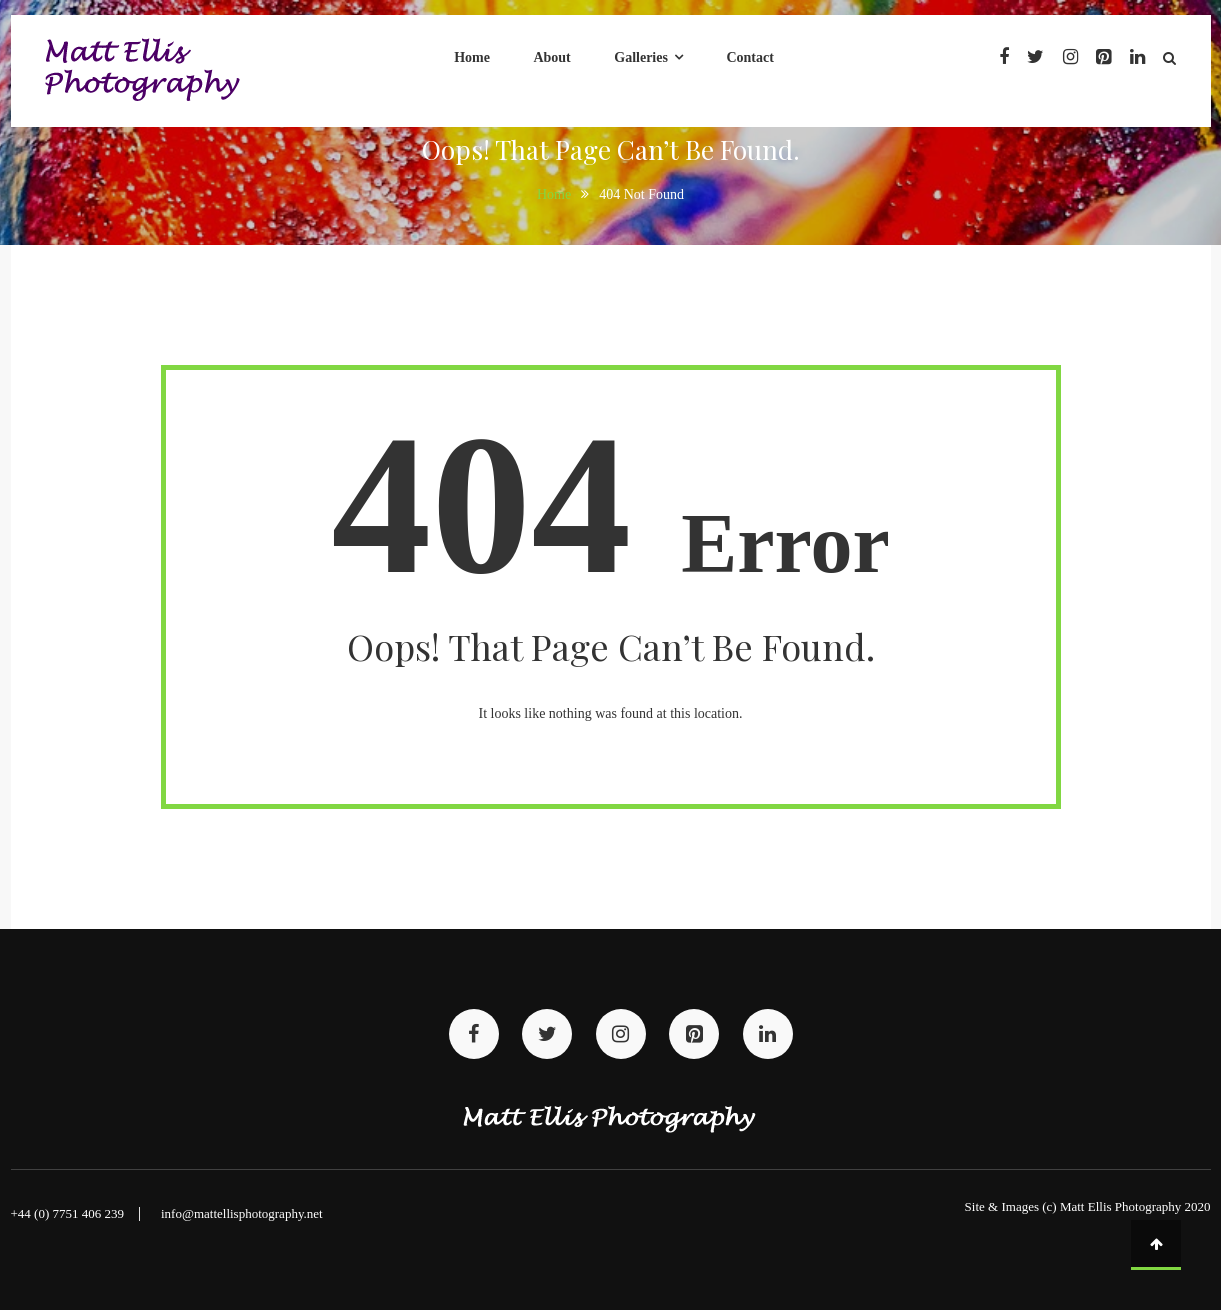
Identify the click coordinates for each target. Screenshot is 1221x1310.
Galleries (641, 57)
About (551, 57)
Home (472, 57)
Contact (749, 57)
